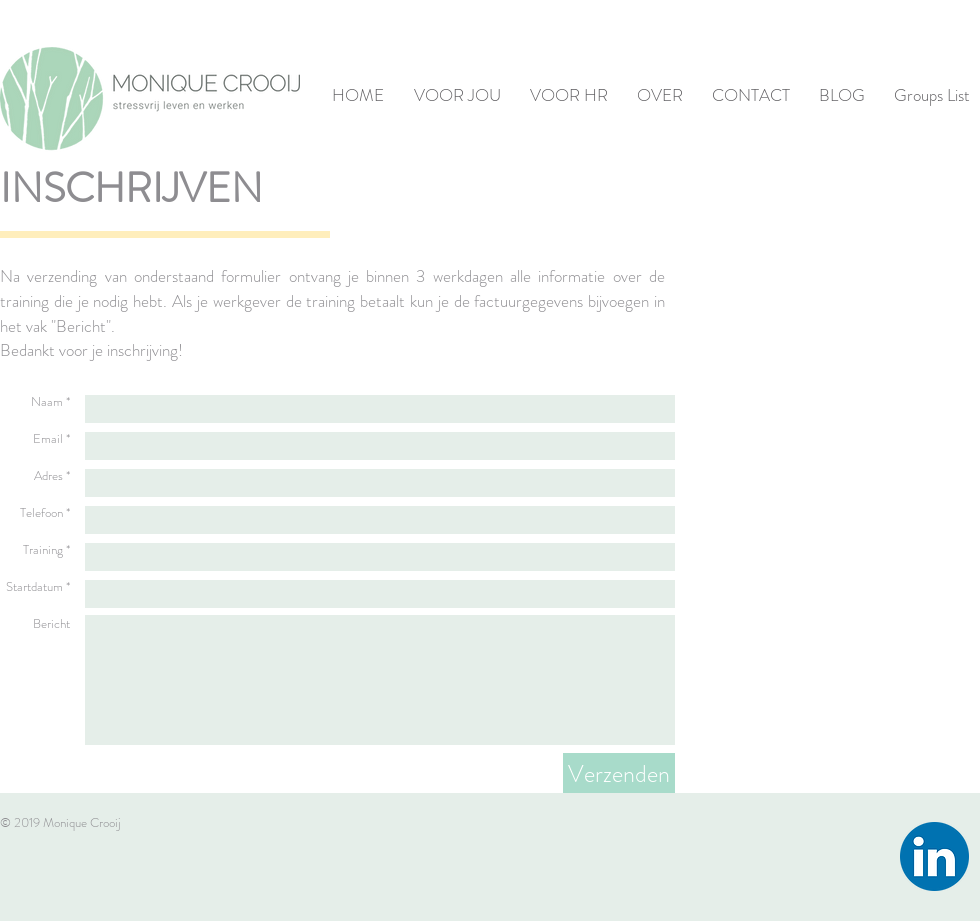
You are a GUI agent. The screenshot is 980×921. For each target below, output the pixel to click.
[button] (452, 95)
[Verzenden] (619, 774)
